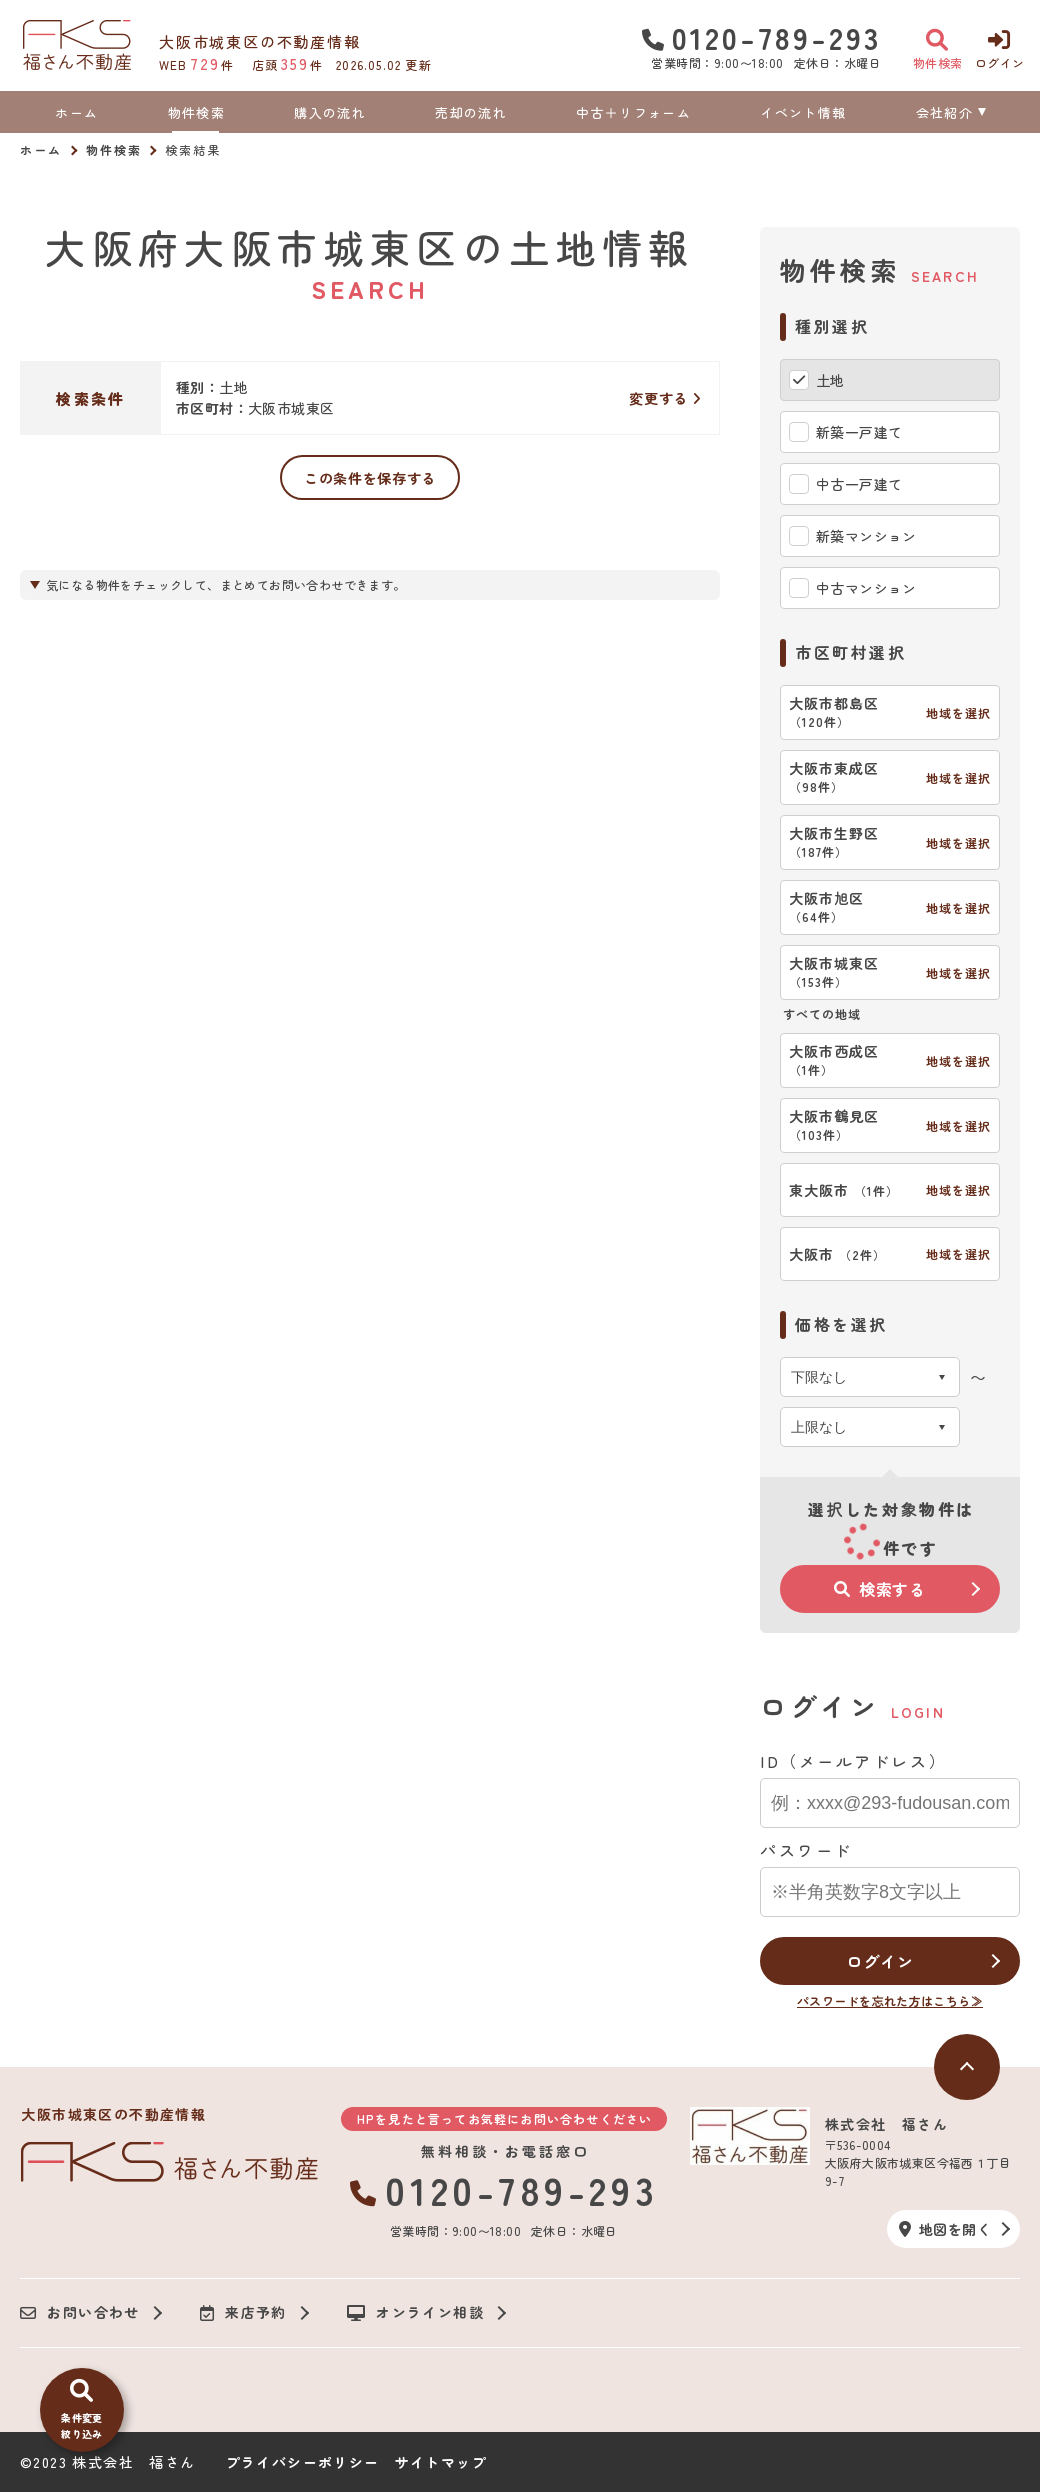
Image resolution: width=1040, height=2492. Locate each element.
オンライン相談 (415, 2313)
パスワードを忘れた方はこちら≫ (890, 2000)
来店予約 (243, 2313)
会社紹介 (944, 112)
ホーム (76, 112)
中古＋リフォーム (633, 112)
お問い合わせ (80, 2313)
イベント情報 (803, 112)
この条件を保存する (370, 478)
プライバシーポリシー (303, 2462)
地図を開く (945, 2229)
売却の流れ (471, 112)
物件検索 (196, 112)
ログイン (879, 1961)
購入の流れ (330, 112)
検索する (880, 1589)
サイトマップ (441, 2462)
